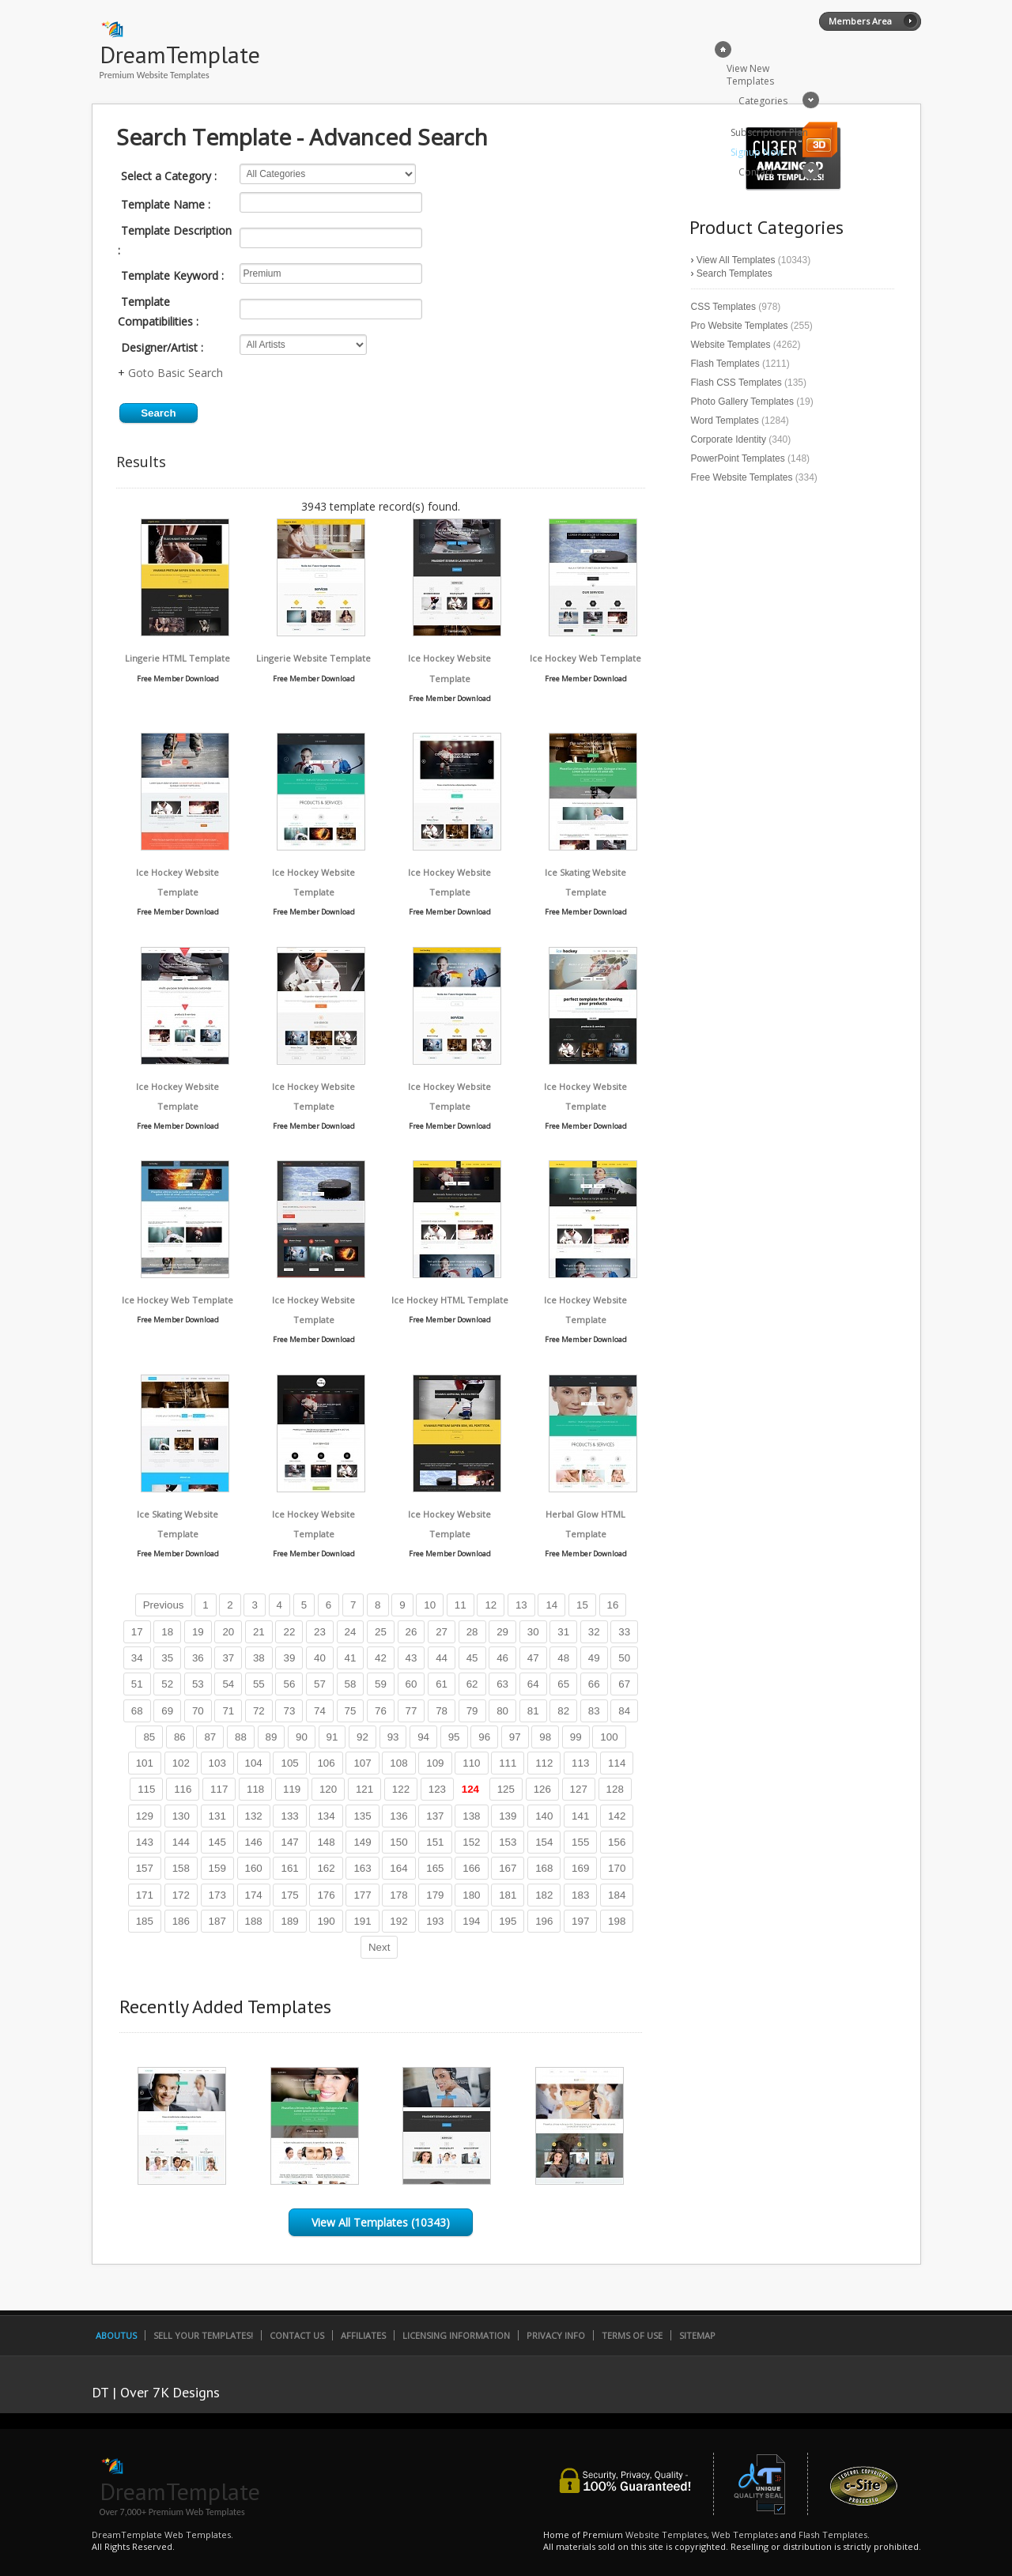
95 (454, 1737)
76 (381, 1711)
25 (381, 1632)
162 (325, 1868)
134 (325, 1816)
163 (362, 1868)
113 (580, 1763)
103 (217, 1763)
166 (471, 1868)
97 (515, 1737)
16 (613, 1605)
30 (533, 1632)
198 (616, 1921)
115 (146, 1789)
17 (137, 1632)
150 (398, 1842)
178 (398, 1895)
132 (253, 1816)
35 (167, 1658)
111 (507, 1763)
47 (533, 1658)
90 (302, 1737)
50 (624, 1658)
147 (289, 1842)
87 (210, 1737)
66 (594, 1684)
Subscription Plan (769, 132)
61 (441, 1684)
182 (544, 1895)
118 (255, 1789)
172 (181, 1895)
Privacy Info (556, 2335)
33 (624, 1632)
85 (149, 1737)
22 (289, 1632)
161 (289, 1868)
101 (144, 1763)
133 (289, 1816)
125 (506, 1789)
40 (320, 1658)
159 (217, 1868)
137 (435, 1816)
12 (491, 1605)
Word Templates (725, 420)
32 (594, 1632)
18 (167, 1632)
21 (259, 1632)
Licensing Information (456, 2335)
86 (180, 1737)
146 (253, 1842)
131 (217, 1816)
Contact (755, 172)
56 (289, 1684)
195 (507, 1921)
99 (576, 1737)
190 (325, 1921)
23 (320, 1632)
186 (181, 1921)
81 (533, 1711)
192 (398, 1921)
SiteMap (697, 2335)
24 (351, 1632)
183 (580, 1895)
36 (198, 1658)
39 (289, 1658)
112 (544, 1763)
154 (544, 1842)
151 (435, 1842)
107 (362, 1763)
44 (441, 1658)
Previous (163, 1605)
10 (430, 1605)
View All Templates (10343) (381, 2222)
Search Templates (734, 273)
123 (437, 1789)
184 (616, 1895)
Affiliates (363, 2335)
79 (472, 1711)
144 (181, 1842)
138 (471, 1816)
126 (542, 1789)
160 (253, 1868)
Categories (762, 100)
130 (181, 1816)
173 (217, 1895)
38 (259, 1658)
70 (198, 1711)
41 (351, 1658)
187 (217, 1921)
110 (471, 1763)
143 (144, 1842)
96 (484, 1737)
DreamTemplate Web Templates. (162, 2534)
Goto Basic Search (175, 372)
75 (351, 1711)
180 (471, 1895)
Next (379, 1947)
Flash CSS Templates (736, 382)
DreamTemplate (180, 54)
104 (253, 1763)
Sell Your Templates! (203, 2335)
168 (544, 1868)
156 (616, 1842)
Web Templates (745, 2534)
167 (507, 1868)
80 (502, 1711)
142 (616, 1816)
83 (594, 1711)
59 (381, 1684)
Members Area (860, 21)
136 (398, 1816)
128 (615, 1789)
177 (362, 1895)
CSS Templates (723, 306)
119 (291, 1789)
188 (253, 1921)
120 (328, 1789)
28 (472, 1632)
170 (616, 1868)
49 (594, 1658)
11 (460, 1605)
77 (411, 1711)
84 (624, 1711)
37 (228, 1658)
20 (228, 1632)
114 (616, 1763)
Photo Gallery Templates (743, 401)
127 (578, 1789)
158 (181, 1868)
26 (411, 1632)
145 (217, 1842)
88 (241, 1737)
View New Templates (750, 75)
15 (582, 1605)
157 (144, 1868)
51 (137, 1684)
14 (551, 1605)
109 (435, 1763)
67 (624, 1684)
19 (198, 1632)
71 (228, 1711)
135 (362, 1816)
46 (502, 1658)
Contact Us (297, 2335)
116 (182, 1789)
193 (435, 1921)
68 (137, 1711)
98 (545, 1737)
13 (521, 1605)
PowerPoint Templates (738, 458)
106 (325, 1763)
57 (320, 1684)
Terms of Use (632, 2335)
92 (362, 1737)
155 (580, 1842)
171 (144, 1895)
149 (362, 1842)
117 (219, 1789)
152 (471, 1842)
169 (580, 1868)
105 (289, 1763)
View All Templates (736, 260)
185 (144, 1921)
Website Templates (731, 344)
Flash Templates (725, 363)
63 (502, 1684)
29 (502, 1632)
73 (289, 1711)
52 (167, 1684)
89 (272, 1737)
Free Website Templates (742, 477)
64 (533, 1684)
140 (544, 1816)
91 (332, 1737)
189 (289, 1921)
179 (435, 1895)
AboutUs (116, 2335)
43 (411, 1658)
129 (144, 1816)
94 (423, 1737)
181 (507, 1895)
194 (471, 1921)
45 (472, 1658)
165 (435, 1868)
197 (580, 1921)
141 (580, 1816)
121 (364, 1789)
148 (325, 1842)
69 (167, 1711)
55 (259, 1684)
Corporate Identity (728, 439)
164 (398, 1868)
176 (325, 1895)
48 (563, 1658)
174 (253, 1895)
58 (351, 1684)
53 (198, 1684)
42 (381, 1658)
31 (563, 1632)
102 (181, 1763)
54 (228, 1684)
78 (441, 1711)
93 (393, 1737)
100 (608, 1737)
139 (507, 1816)
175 (289, 1895)
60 (411, 1684)
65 (563, 1684)
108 (398, 1763)
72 (259, 1711)
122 (401, 1789)
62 (472, 1684)
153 (507, 1842)
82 (563, 1711)
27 (441, 1632)
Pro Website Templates (739, 325)
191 (362, 1921)
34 (137, 1658)
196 (544, 1921)
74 (320, 1711)
